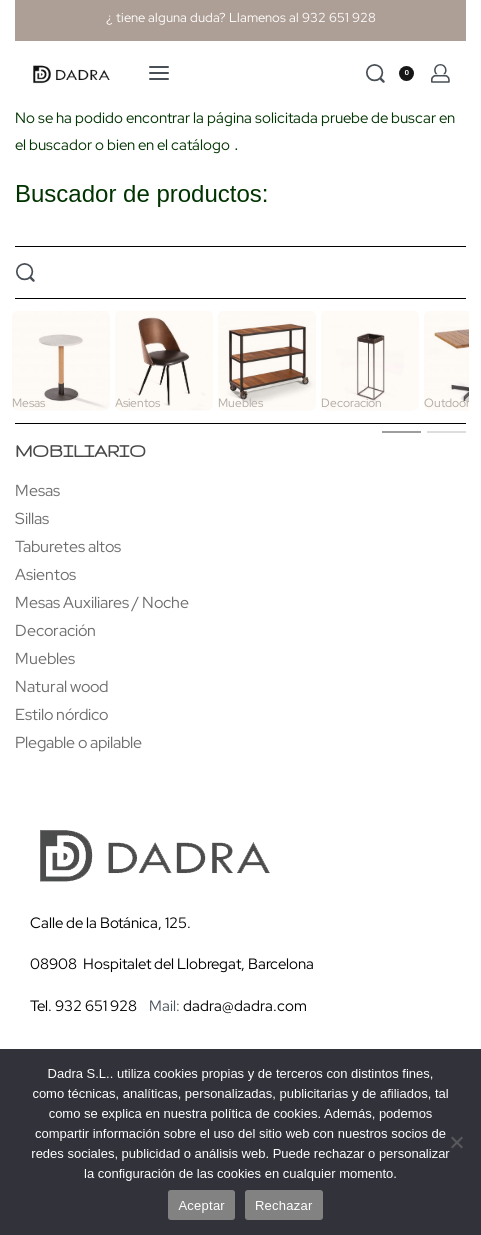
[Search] (375, 73)
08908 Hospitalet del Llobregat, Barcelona (172, 964)
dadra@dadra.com (245, 1006)
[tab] (401, 431)
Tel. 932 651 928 (83, 1006)
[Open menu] (159, 73)
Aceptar (201, 1205)
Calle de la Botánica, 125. (112, 923)
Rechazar (284, 1205)
